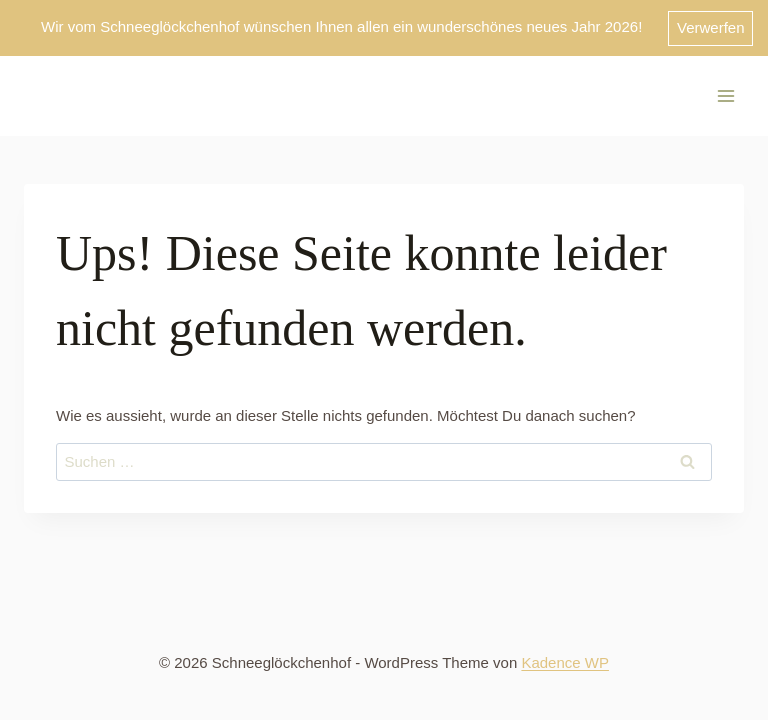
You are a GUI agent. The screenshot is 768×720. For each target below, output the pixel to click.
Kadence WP (565, 662)
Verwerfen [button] (711, 27)
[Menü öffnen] (725, 95)
